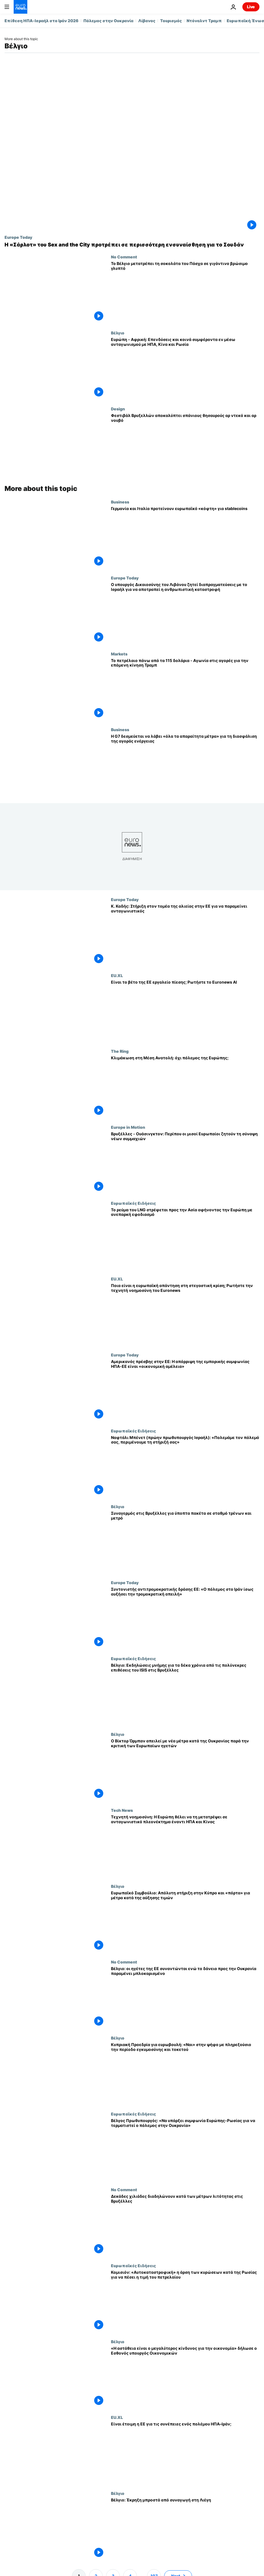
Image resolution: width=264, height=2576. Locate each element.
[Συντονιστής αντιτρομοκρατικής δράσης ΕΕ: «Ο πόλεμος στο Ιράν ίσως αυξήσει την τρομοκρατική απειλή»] (185, 1618)
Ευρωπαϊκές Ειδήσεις (133, 1203)
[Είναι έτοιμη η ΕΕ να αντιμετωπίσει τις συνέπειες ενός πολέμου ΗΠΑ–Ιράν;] (185, 2453)
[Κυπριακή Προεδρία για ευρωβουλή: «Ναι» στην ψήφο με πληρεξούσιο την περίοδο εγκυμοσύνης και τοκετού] (185, 2073)
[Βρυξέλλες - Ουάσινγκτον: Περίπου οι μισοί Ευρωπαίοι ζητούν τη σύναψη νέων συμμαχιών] (185, 1163)
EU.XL (117, 975)
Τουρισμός (171, 20)
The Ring (120, 1051)
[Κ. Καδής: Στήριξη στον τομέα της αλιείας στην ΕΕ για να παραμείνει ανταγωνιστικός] (185, 935)
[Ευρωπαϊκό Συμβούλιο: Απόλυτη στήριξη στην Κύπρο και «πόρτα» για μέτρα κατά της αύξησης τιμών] (185, 1922)
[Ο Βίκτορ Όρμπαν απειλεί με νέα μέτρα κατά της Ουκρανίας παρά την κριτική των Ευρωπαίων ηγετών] (185, 1770)
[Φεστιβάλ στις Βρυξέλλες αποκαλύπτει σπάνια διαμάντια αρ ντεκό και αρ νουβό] (185, 444)
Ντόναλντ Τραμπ (204, 20)
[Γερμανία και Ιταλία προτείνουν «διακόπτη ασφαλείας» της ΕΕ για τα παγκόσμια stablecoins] (185, 537)
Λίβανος (146, 20)
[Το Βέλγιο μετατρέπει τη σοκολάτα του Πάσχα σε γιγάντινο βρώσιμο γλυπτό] (185, 292)
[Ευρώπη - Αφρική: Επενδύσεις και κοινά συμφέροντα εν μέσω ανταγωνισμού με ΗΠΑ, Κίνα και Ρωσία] (185, 368)
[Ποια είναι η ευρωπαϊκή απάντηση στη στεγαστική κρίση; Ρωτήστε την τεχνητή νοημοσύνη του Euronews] (185, 1314)
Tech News (122, 1810)
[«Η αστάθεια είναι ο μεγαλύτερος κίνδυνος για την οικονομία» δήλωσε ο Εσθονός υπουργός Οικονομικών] (185, 2377)
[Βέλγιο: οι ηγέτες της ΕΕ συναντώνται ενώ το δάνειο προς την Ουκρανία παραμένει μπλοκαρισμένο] (185, 1997)
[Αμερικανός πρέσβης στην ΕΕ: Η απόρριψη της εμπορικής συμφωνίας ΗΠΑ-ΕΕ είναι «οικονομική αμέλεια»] (185, 1390)
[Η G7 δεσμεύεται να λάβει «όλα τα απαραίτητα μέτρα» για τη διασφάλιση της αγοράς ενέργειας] (185, 765)
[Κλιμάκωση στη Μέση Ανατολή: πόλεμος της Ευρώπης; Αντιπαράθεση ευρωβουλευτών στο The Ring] (185, 1087)
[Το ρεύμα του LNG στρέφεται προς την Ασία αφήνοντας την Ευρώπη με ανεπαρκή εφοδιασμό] (185, 1239)
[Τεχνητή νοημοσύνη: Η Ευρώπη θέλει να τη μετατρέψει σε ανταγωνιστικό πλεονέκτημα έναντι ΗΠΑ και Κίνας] (185, 1846)
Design (118, 408)
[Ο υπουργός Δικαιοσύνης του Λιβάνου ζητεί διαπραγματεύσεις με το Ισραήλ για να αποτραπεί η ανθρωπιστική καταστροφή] (185, 613)
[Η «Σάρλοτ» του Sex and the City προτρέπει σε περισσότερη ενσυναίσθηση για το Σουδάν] (132, 245)
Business (120, 501)
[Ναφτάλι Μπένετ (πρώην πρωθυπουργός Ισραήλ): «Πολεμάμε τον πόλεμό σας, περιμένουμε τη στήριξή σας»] (185, 1466)
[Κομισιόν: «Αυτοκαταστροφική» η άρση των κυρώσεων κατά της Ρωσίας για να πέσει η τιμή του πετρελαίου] (185, 2301)
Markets (119, 653)
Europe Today (18, 237)
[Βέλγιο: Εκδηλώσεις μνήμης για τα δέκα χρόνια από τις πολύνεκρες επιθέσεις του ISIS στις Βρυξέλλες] (185, 1694)
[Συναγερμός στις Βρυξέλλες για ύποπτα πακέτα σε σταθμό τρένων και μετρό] (185, 1542)
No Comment (124, 256)
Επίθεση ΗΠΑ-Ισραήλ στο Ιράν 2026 (42, 20)
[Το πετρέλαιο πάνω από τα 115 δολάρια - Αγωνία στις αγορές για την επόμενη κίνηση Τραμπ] (185, 689)
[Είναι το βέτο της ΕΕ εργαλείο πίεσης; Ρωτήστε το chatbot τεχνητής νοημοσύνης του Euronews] (185, 1011)
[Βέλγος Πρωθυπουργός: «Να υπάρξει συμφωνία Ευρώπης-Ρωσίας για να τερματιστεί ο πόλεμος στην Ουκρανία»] (185, 2149)
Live (251, 6)
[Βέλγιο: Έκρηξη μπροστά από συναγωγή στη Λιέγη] (185, 2529)
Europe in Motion (128, 1127)
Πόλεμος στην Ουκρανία (108, 20)
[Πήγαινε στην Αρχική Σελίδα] (20, 7)
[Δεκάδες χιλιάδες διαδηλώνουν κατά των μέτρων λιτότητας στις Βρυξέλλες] (185, 2225)
